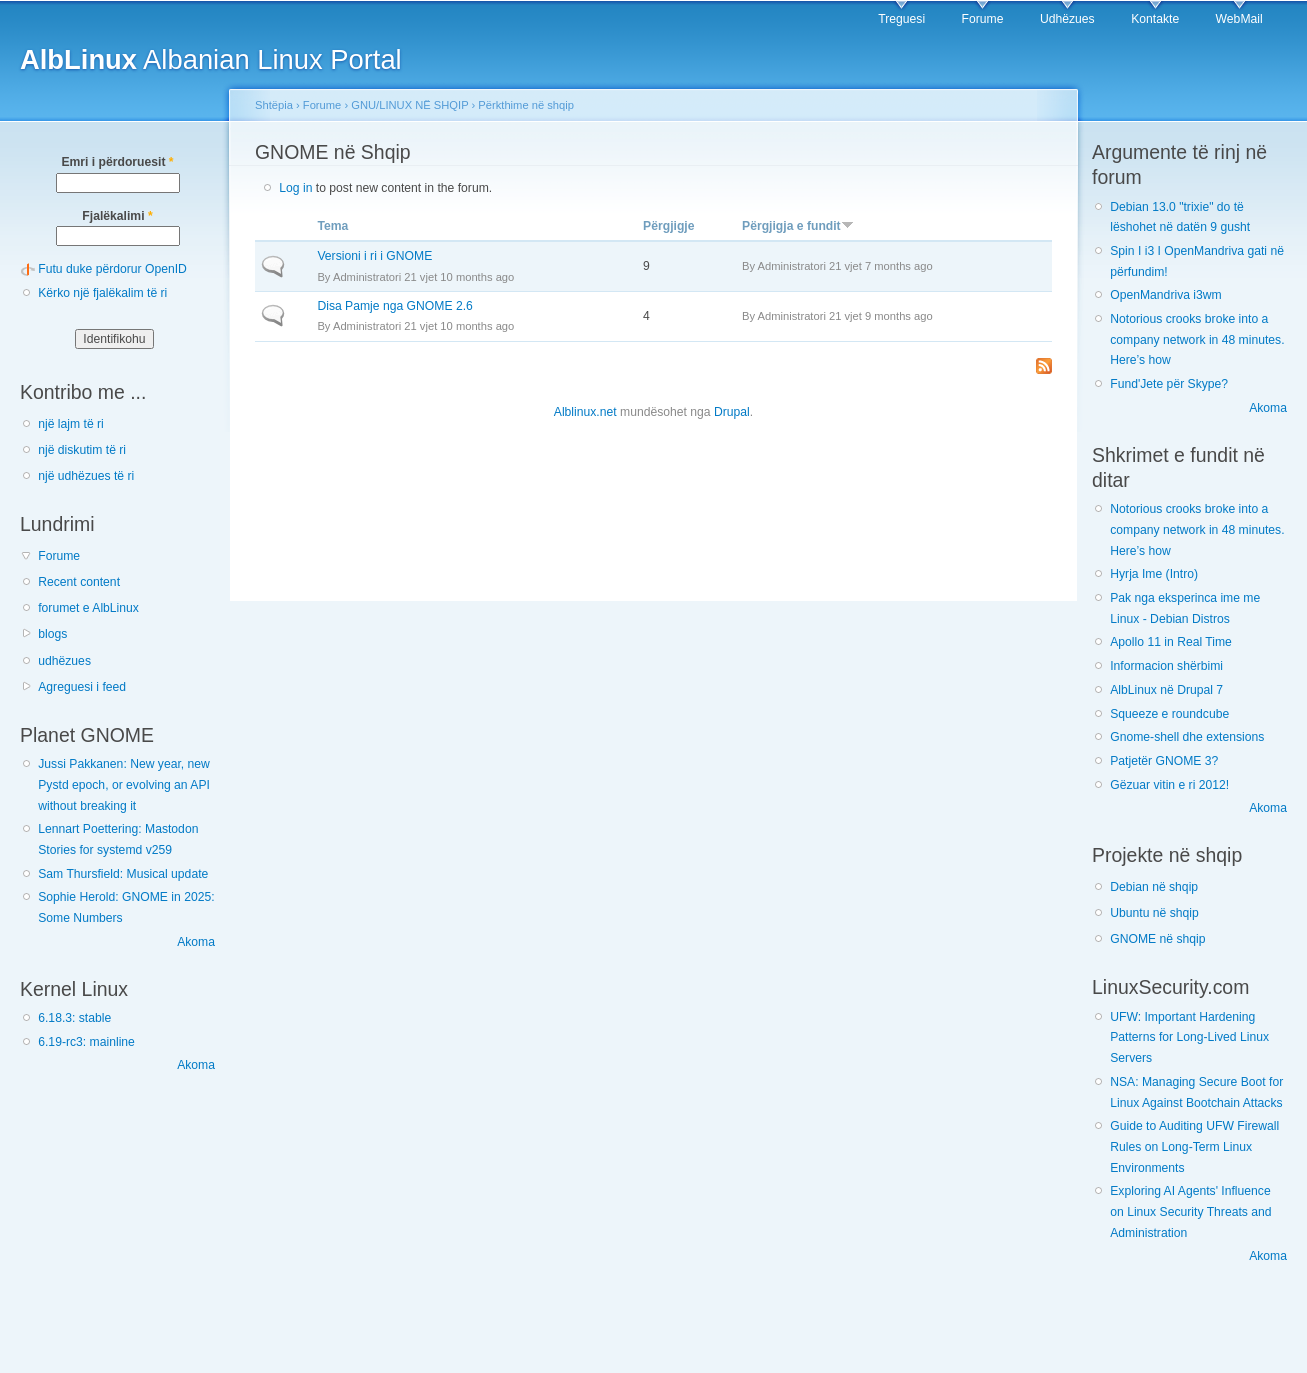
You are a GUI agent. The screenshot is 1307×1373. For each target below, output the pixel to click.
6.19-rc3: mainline (86, 1042)
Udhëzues (1067, 19)
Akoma (196, 942)
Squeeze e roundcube (1169, 714)
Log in (295, 188)
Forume (983, 19)
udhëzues (64, 661)
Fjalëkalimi (117, 216)
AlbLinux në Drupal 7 (1166, 690)
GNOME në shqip (1157, 939)
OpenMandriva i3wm (1165, 295)
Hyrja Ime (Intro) (1154, 574)
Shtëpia (274, 105)
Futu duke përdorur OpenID (112, 269)
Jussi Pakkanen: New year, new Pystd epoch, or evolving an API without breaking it (124, 784)
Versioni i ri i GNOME (374, 256)
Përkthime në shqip (526, 105)
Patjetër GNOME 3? (1164, 761)
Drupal (732, 412)
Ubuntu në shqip (1154, 913)
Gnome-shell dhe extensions (1187, 737)
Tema (332, 226)
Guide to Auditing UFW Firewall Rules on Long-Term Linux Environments (1194, 1146)
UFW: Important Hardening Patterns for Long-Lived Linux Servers (1189, 1037)
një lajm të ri (71, 424)
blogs (52, 634)
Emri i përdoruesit (117, 162)
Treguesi (901, 19)
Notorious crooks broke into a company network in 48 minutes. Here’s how (1197, 339)
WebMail (1239, 19)
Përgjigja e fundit (798, 226)
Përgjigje (668, 226)
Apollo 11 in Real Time (1171, 642)
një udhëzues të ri (86, 476)
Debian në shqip (1154, 887)
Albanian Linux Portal (211, 59)
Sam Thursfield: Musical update (123, 874)
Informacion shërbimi (1166, 666)
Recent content (79, 582)
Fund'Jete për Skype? (1169, 384)
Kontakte (1155, 19)
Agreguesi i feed (82, 687)
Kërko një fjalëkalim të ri (102, 293)
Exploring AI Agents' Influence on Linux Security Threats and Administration (1190, 1211)
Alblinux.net (585, 412)
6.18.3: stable (74, 1018)
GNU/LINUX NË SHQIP (409, 105)
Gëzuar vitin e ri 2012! (1169, 785)
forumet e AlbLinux (88, 608)
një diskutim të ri (82, 450)
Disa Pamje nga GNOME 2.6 (394, 306)
